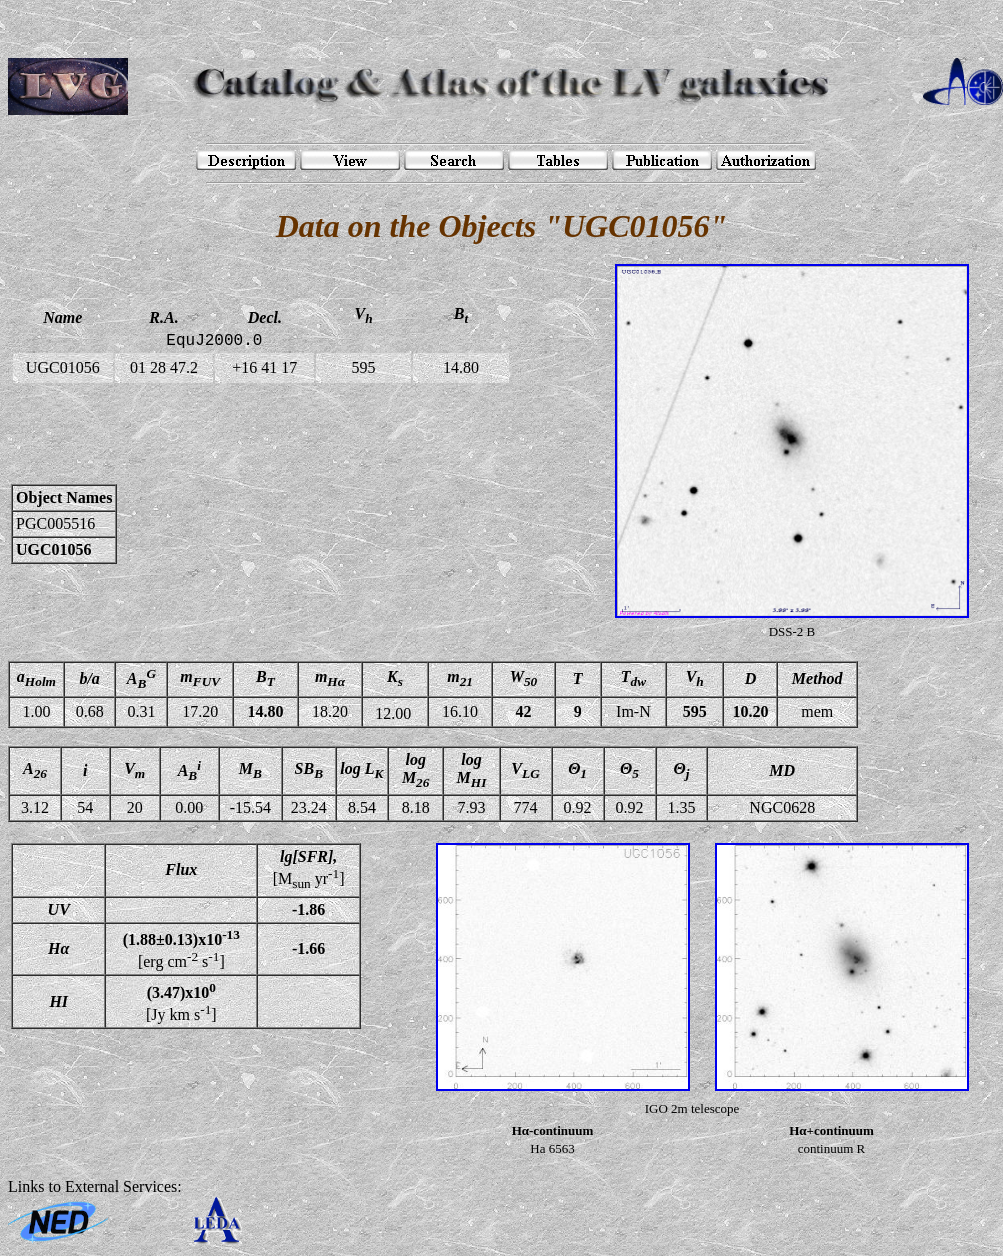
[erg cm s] (181, 949)
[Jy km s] (181, 1001)
